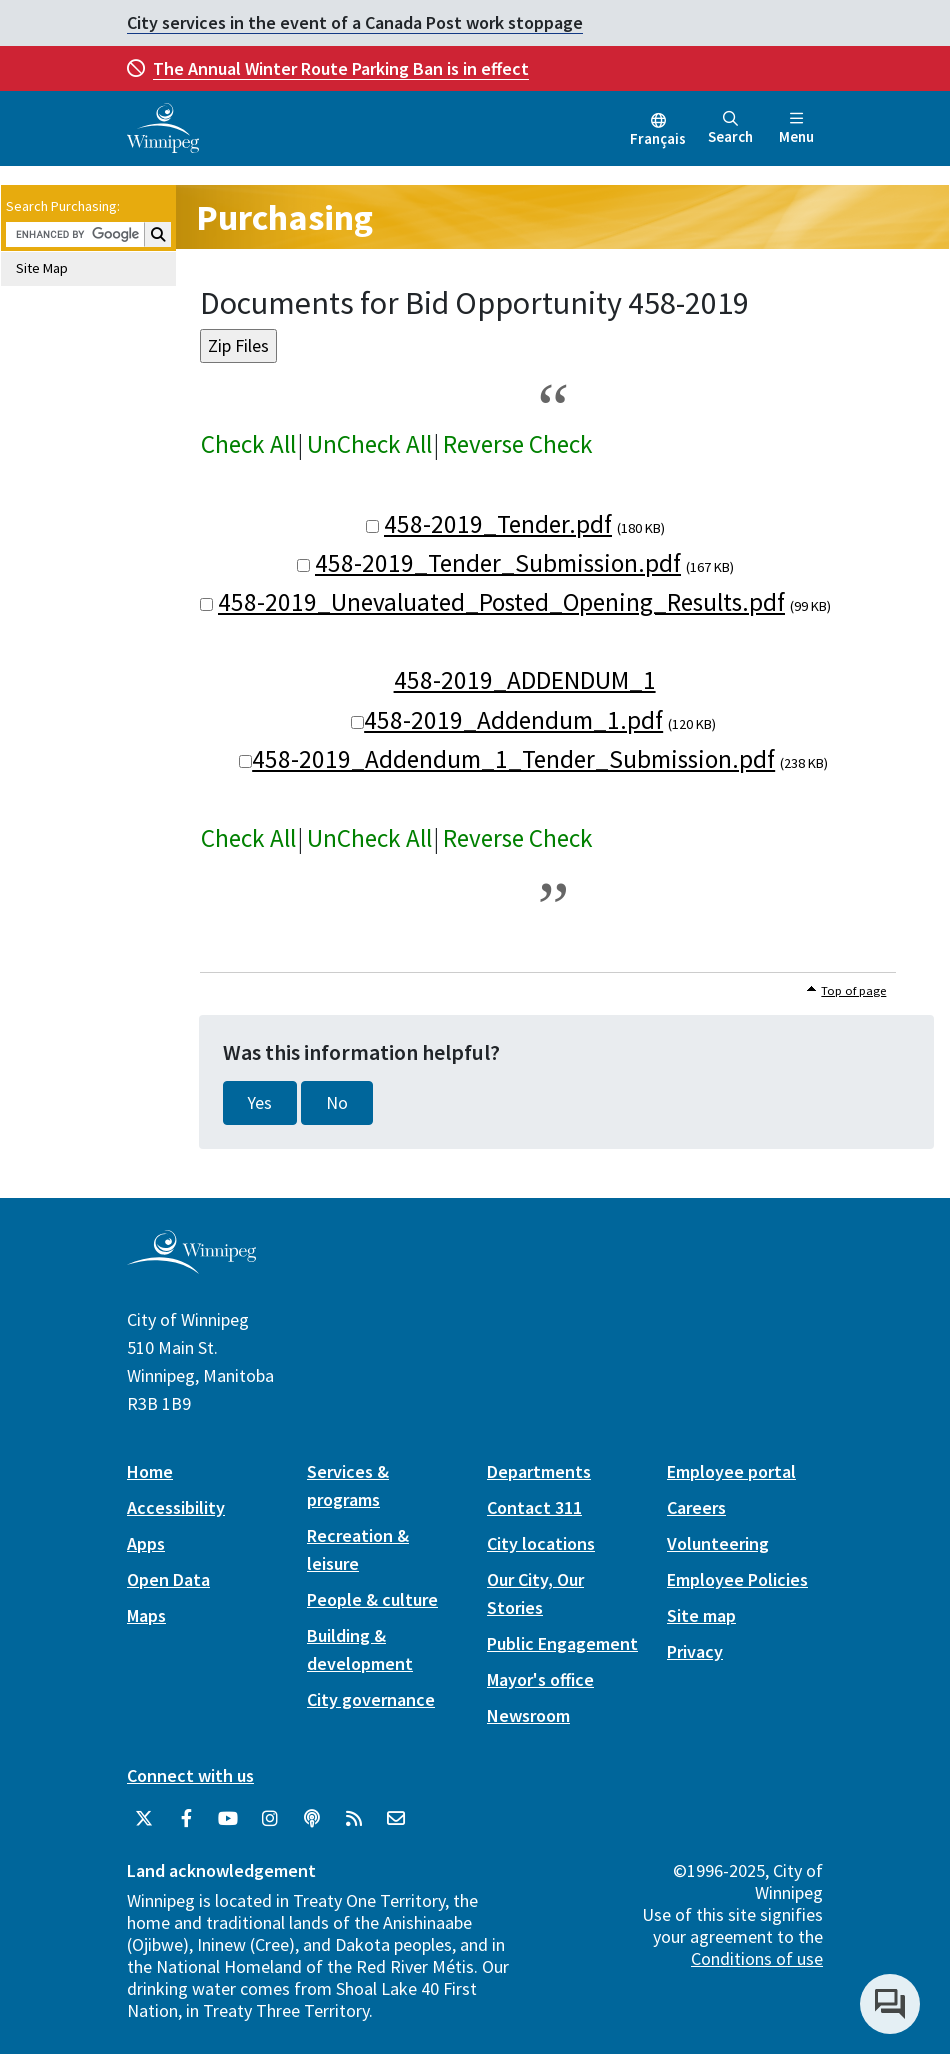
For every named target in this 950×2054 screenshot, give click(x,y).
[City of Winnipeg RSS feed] (354, 1819)
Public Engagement (562, 1643)
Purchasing (284, 217)
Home (150, 1471)
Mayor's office (540, 1679)
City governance (371, 1699)
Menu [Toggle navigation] (796, 128)
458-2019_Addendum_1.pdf (513, 720)
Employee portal (731, 1471)
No (337, 1103)
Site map (701, 1615)
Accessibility (176, 1507)
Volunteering (718, 1543)
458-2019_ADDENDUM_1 (525, 680)
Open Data (168, 1579)
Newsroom (528, 1715)
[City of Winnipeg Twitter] (144, 1819)
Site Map (42, 268)
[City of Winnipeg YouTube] (228, 1819)
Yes (260, 1103)
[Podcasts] (312, 1819)
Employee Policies (737, 1579)
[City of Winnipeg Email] (396, 1819)
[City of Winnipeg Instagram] (270, 1819)
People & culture (372, 1599)
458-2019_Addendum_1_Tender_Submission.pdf (513, 759)
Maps (146, 1615)
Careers (696, 1507)
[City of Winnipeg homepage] (191, 1265)
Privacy (695, 1651)
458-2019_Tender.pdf (498, 524)
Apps (146, 1543)
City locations (541, 1543)
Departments (539, 1471)
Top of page (853, 990)
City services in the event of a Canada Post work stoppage (355, 22)
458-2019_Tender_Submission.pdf (498, 563)
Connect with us (190, 1775)
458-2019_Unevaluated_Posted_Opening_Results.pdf (501, 602)
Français (658, 138)
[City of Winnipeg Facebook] (186, 1819)
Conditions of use (757, 1958)
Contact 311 (534, 1507)
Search (730, 128)
